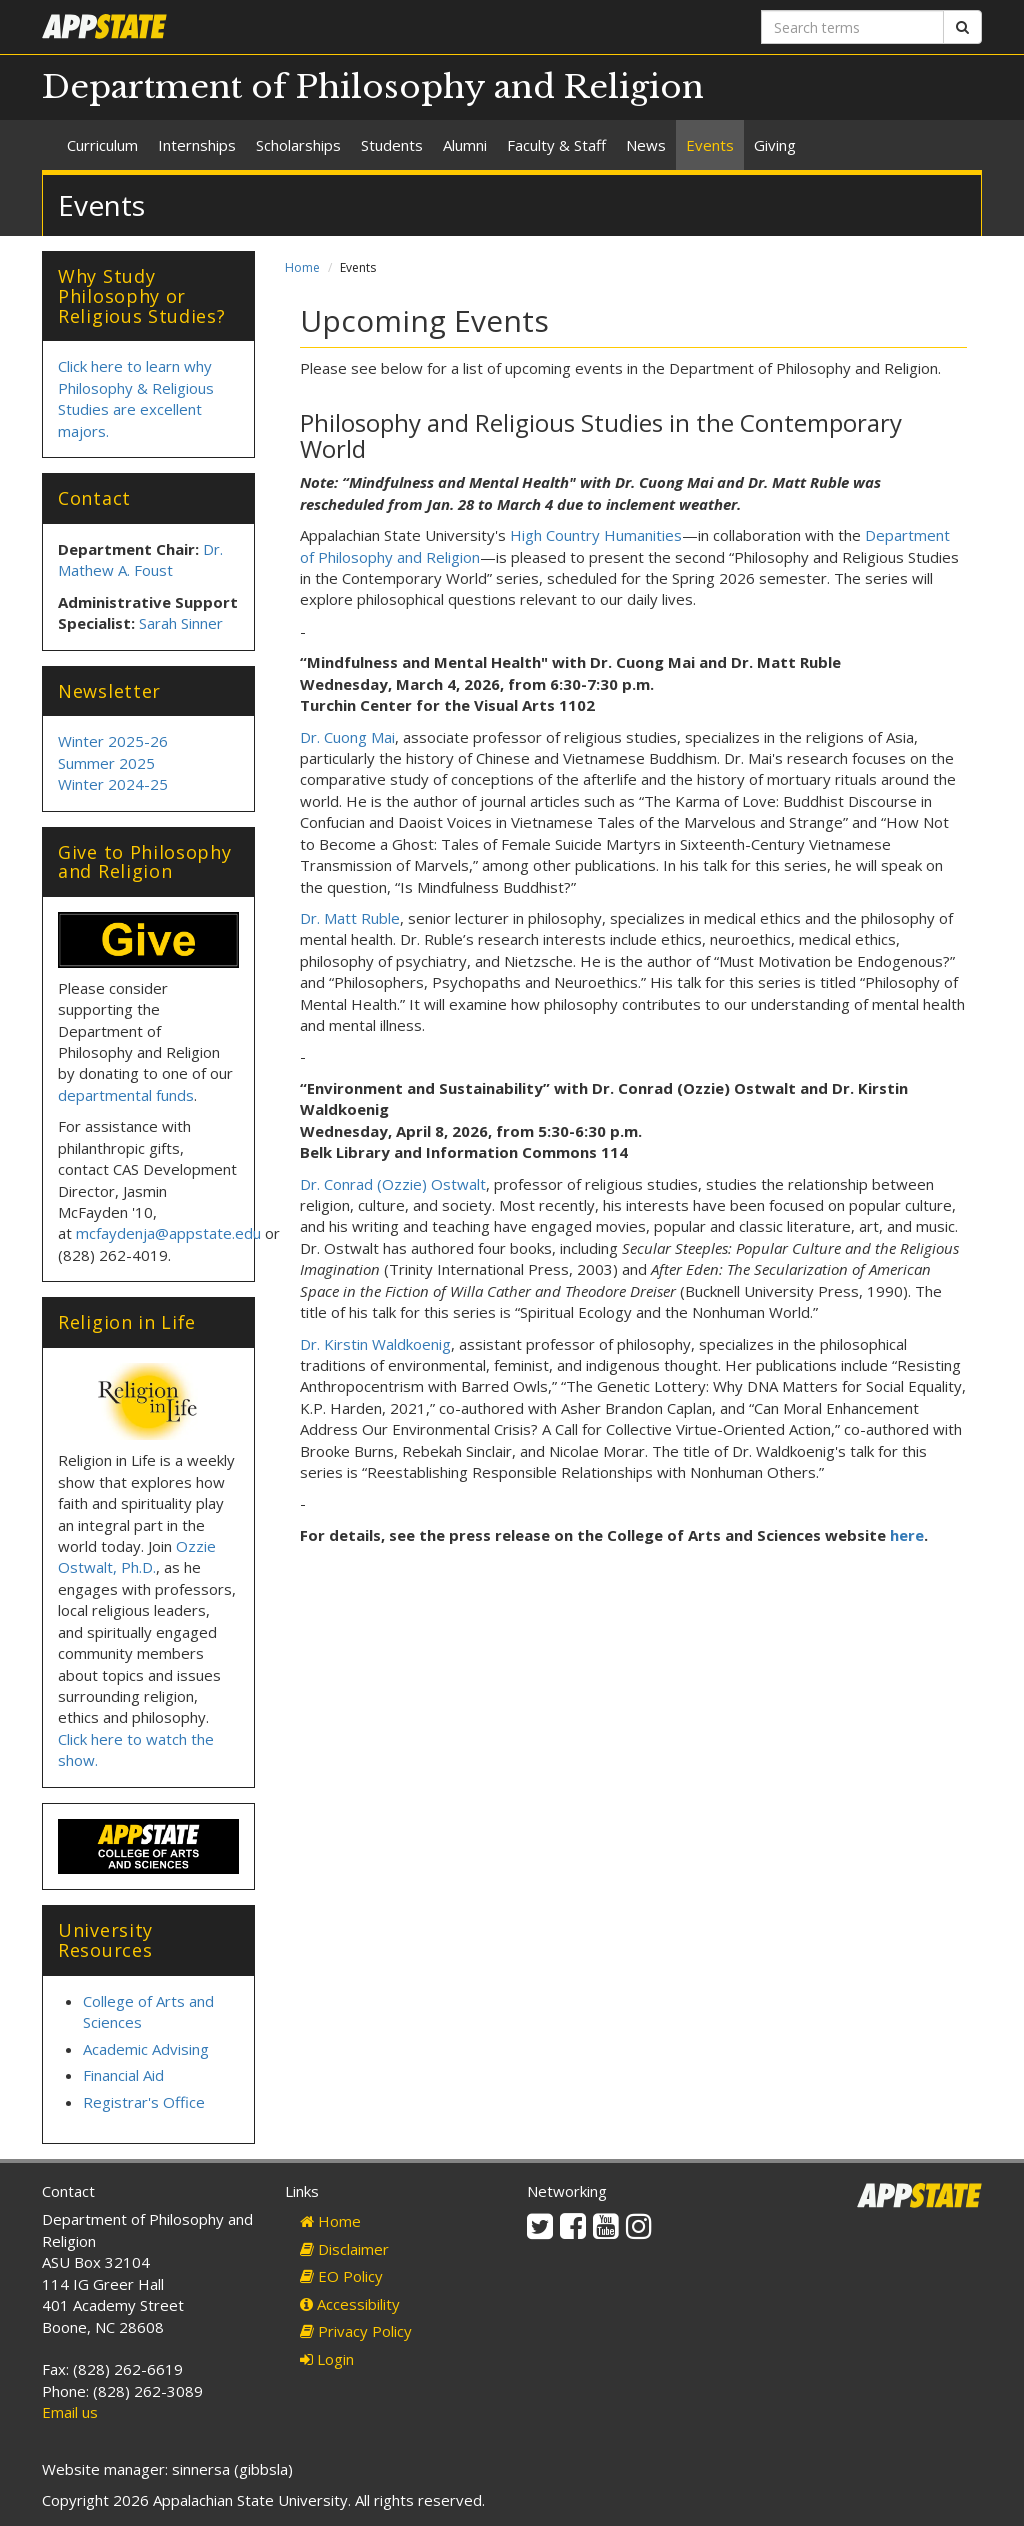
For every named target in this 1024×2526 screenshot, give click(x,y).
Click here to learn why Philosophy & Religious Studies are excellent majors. (136, 398)
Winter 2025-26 (113, 741)
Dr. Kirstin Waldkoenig (375, 1344)
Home (302, 267)
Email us (70, 2412)
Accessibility (350, 2304)
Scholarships (298, 145)
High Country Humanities (596, 535)
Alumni (465, 145)
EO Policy (341, 2276)
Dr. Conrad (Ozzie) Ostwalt (393, 1184)
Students (392, 145)
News (646, 145)
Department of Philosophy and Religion (373, 87)
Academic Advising (146, 2049)
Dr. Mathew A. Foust (140, 559)
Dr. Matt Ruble (350, 918)
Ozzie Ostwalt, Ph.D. (137, 1556)
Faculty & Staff (556, 145)
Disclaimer (344, 2249)
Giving (775, 145)
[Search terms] (852, 27)
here (907, 1535)
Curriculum (102, 145)
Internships (197, 145)
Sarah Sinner (181, 623)
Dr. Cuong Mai (347, 737)
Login (327, 2359)
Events (710, 145)
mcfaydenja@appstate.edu (168, 1233)
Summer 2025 (106, 763)
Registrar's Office (144, 2102)
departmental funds (126, 1095)
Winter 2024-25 (113, 784)
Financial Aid (123, 2075)
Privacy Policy (356, 2331)
